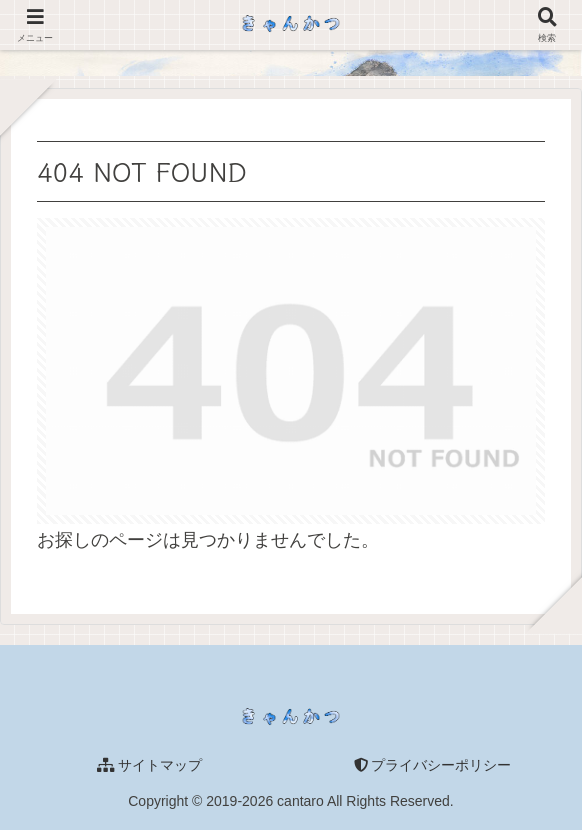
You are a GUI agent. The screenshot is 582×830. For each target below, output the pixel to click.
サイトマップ (150, 765)
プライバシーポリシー (433, 765)
